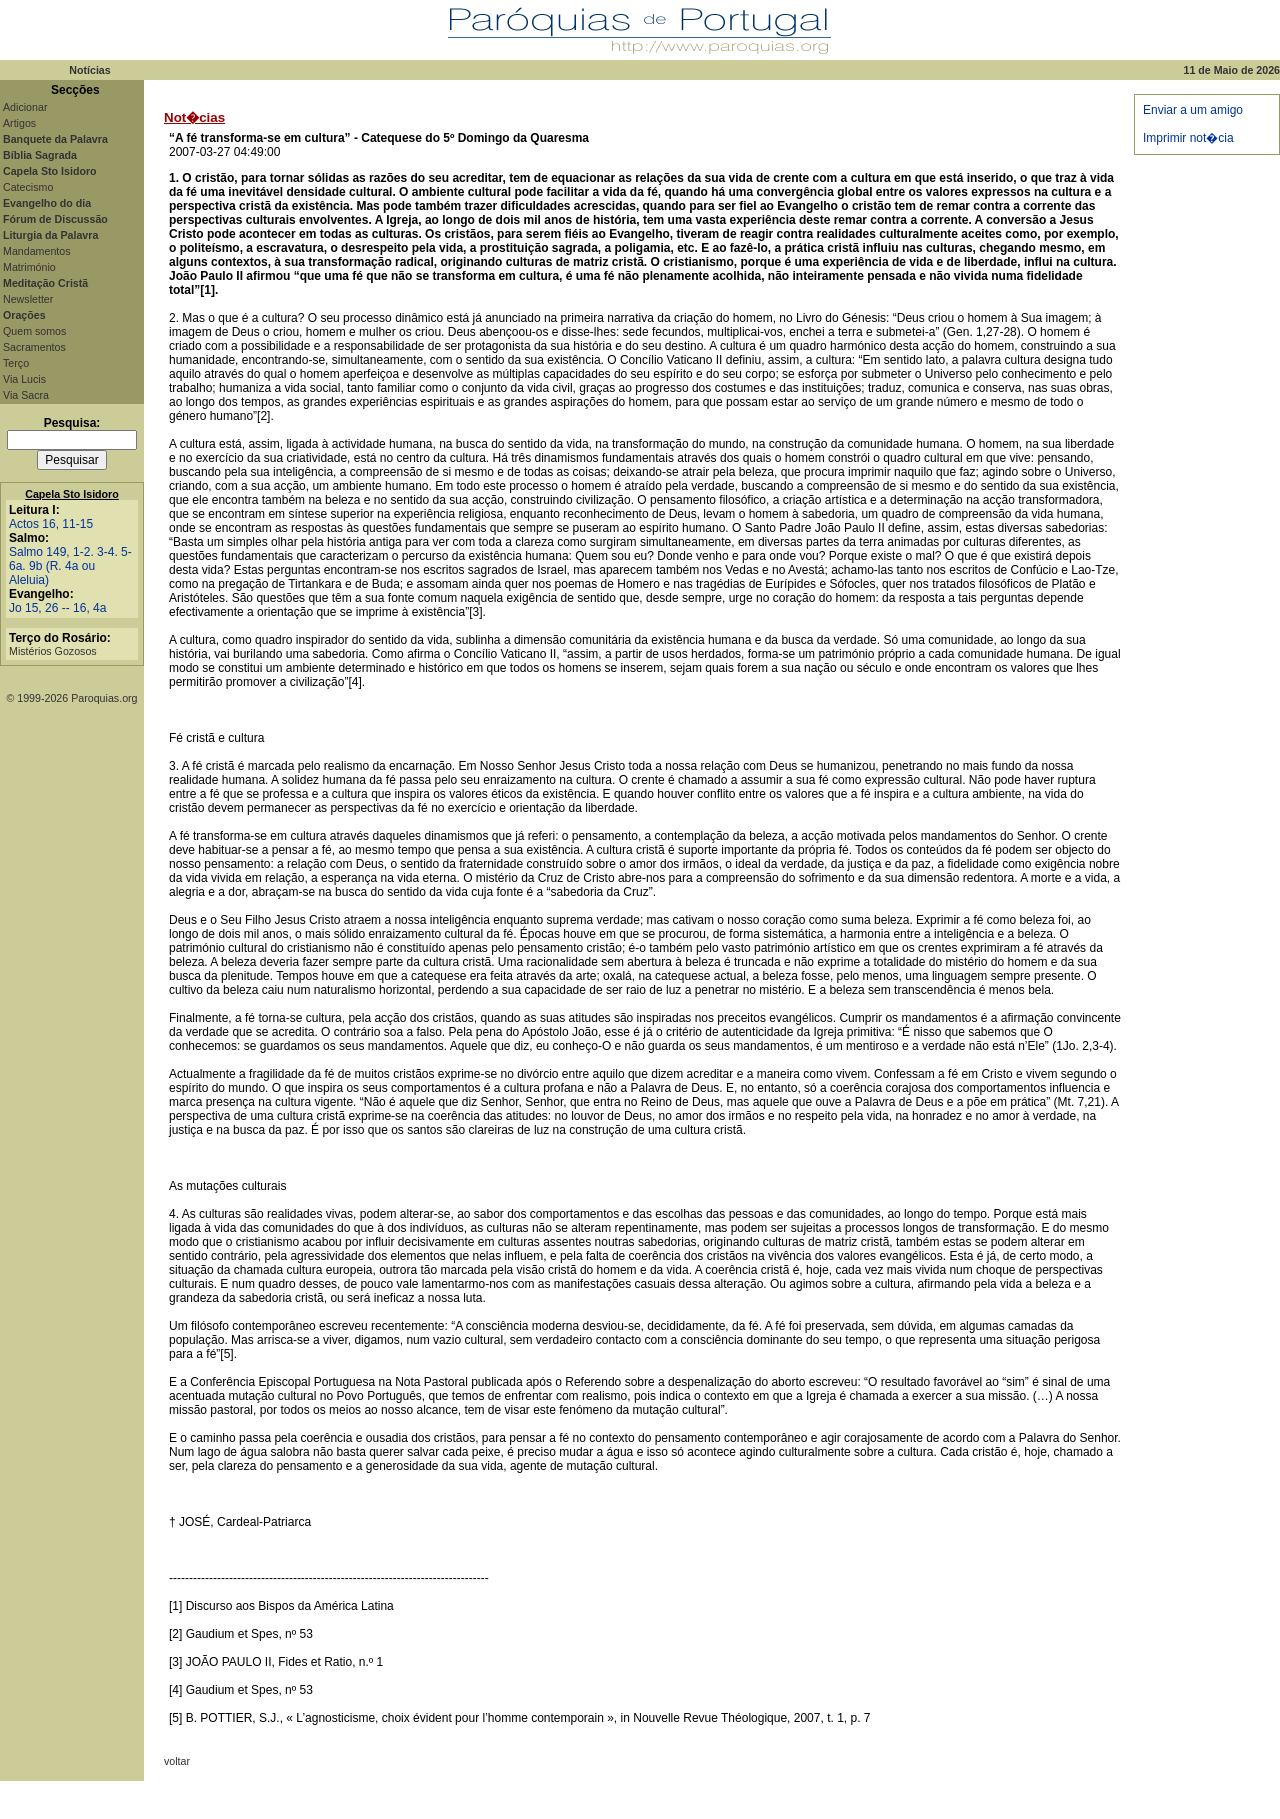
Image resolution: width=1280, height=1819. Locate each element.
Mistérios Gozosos (53, 651)
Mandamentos (37, 251)
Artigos (19, 123)
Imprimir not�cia (1188, 138)
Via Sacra (26, 395)
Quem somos (34, 331)
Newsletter (28, 299)
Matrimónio (29, 267)
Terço (16, 363)
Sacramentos (34, 347)
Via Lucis (24, 379)
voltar (177, 1761)
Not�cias (194, 117)
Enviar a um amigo (1193, 110)
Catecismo (28, 187)
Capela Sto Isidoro (72, 494)
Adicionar (25, 107)
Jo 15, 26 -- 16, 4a (57, 608)
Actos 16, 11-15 (51, 524)
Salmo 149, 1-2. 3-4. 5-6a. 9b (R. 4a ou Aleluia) (70, 566)
